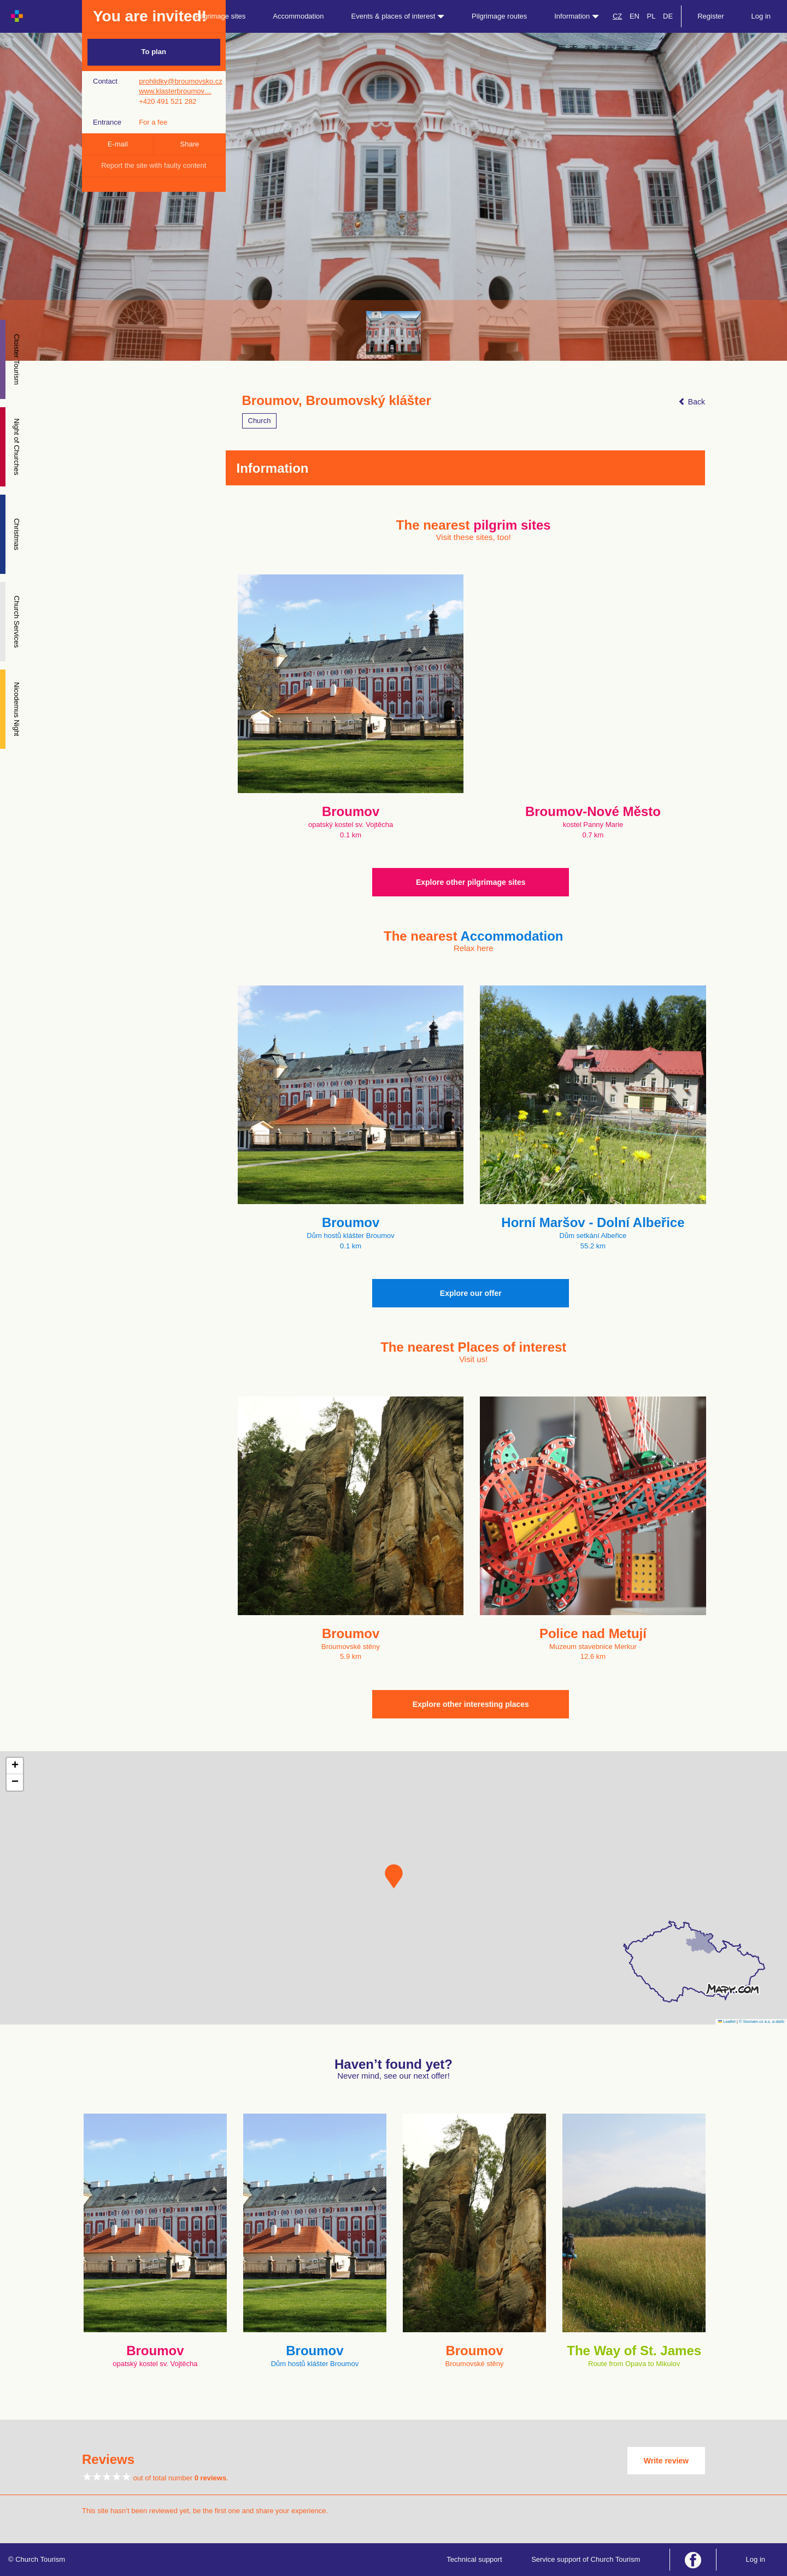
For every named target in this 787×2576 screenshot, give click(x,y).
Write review (666, 2460)
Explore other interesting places (471, 1704)
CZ (617, 16)
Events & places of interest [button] (398, 16)
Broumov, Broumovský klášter (336, 401)
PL (651, 16)
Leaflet (727, 2021)
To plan (154, 52)
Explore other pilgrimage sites (471, 882)
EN (634, 16)
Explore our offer (471, 1293)
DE (668, 16)
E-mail (118, 144)
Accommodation (298, 16)
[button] (394, 1876)
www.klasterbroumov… (175, 91)
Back (691, 401)
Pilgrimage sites (221, 16)
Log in (761, 16)
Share (189, 144)
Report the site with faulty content (153, 165)
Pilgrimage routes (499, 16)
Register (710, 16)
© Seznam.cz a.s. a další (761, 2021)
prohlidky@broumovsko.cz (180, 81)
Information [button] (576, 16)
